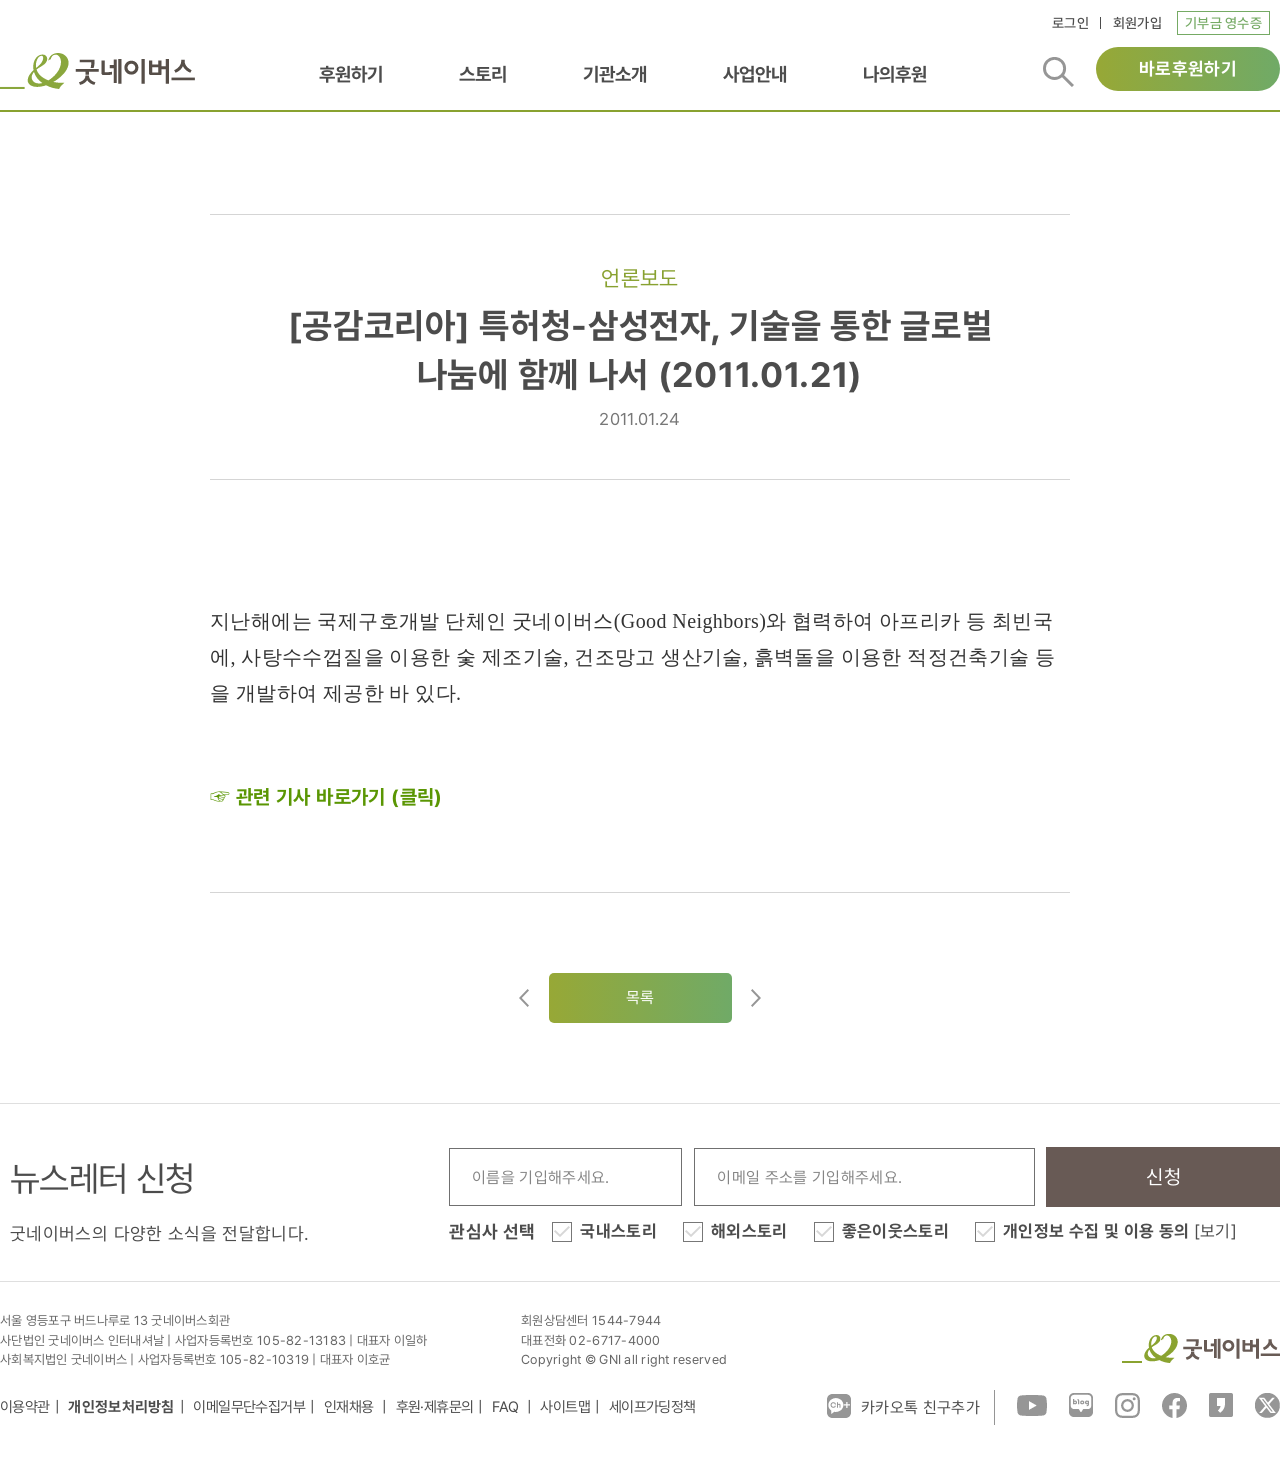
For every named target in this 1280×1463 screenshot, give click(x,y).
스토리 (483, 74)
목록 (640, 997)
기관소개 (615, 74)
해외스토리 (749, 1231)
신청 (1163, 1177)
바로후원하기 (1188, 68)
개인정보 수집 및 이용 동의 (1120, 1231)
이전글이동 (524, 998)
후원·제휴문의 (435, 1407)
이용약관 (25, 1407)
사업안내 (755, 74)
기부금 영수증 (1223, 23)
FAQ (507, 1407)
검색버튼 (1058, 72)
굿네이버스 (97, 71)
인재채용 (350, 1407)
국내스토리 (618, 1231)
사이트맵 (565, 1407)
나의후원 (895, 74)
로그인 (1070, 23)
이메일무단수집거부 (249, 1407)
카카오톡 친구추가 (903, 1406)
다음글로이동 (756, 998)
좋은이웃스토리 (895, 1231)
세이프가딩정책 (652, 1407)
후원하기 (351, 74)
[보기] (1215, 1231)
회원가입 (1137, 23)
